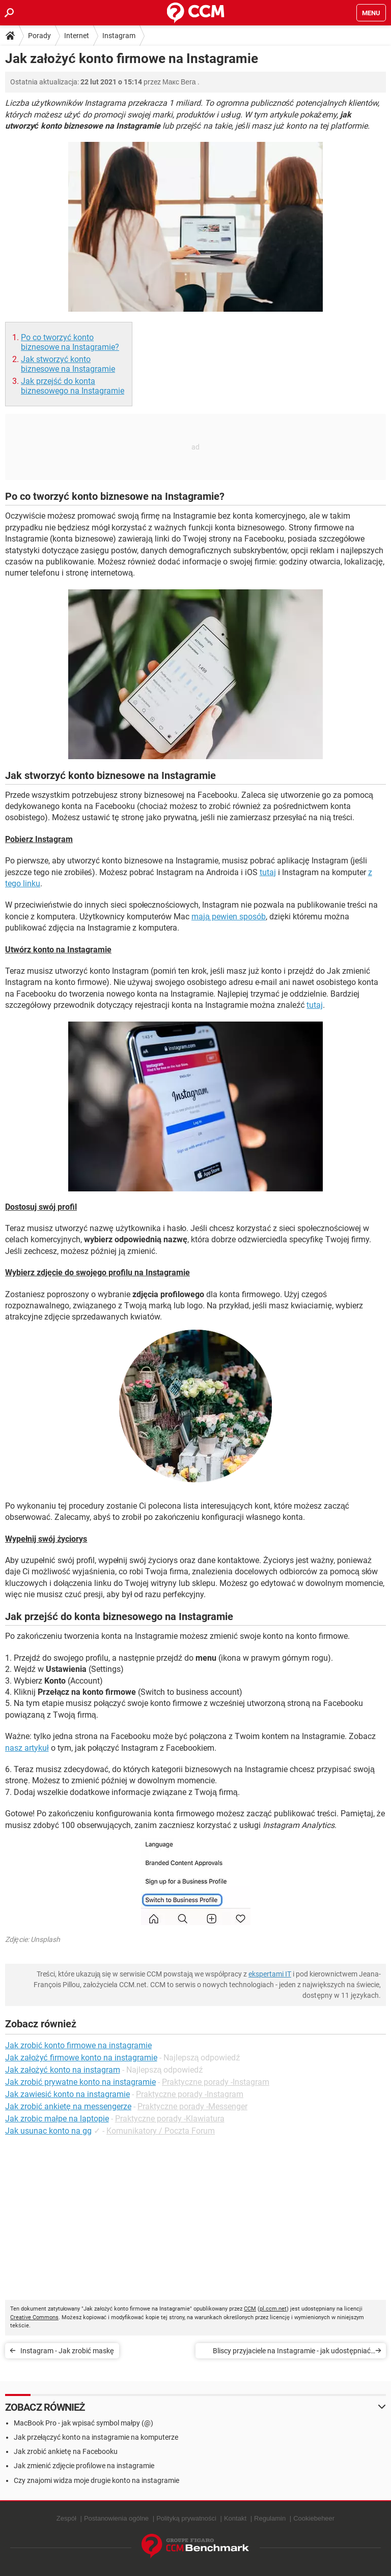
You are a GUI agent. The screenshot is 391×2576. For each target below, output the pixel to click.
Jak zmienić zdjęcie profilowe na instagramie (84, 2466)
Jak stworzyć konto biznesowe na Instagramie (68, 364)
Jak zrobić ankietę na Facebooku (66, 2451)
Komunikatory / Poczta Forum (160, 2131)
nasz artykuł (27, 1748)
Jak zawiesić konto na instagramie (67, 2094)
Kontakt (235, 2518)
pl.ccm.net (273, 2308)
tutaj (268, 872)
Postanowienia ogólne (116, 2518)
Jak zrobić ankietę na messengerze (68, 2106)
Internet (76, 36)
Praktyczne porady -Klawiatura (170, 2118)
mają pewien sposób (228, 916)
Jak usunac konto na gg (48, 2131)
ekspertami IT (269, 1974)
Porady (39, 36)
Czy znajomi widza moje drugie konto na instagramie (96, 2480)
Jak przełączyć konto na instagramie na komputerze (96, 2437)
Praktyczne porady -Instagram (215, 2082)
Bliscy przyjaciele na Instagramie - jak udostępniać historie (292, 2352)
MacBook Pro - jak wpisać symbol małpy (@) (83, 2423)
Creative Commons (34, 2317)
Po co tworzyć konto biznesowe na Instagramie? (70, 342)
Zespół (66, 2518)
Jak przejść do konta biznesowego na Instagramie (72, 386)
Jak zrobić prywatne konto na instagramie (80, 2082)
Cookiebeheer (313, 2518)
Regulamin (270, 2518)
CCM (250, 2308)
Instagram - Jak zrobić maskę (67, 2351)
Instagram (118, 36)
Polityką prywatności (186, 2518)
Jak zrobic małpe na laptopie (57, 2118)
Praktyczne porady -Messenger (192, 2106)
